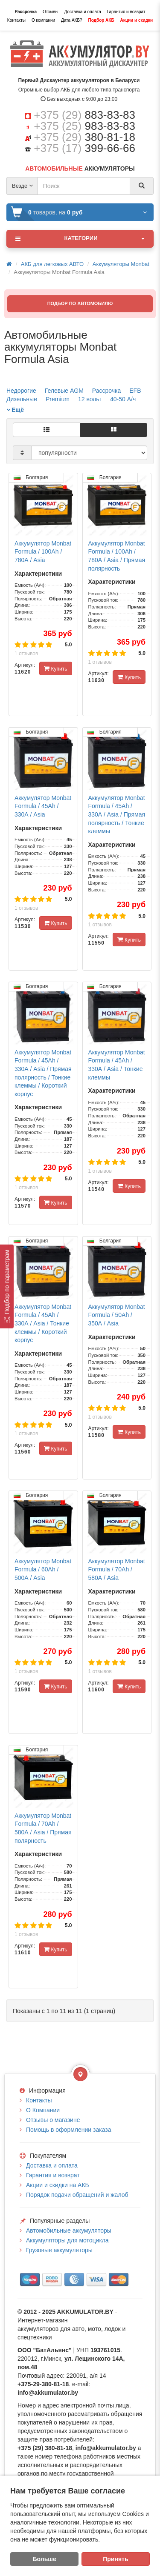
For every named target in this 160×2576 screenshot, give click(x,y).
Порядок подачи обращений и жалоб (77, 2194)
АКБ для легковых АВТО (52, 264)
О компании (43, 20)
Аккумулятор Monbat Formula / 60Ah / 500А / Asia (43, 1569)
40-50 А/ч (123, 399)
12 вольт (90, 399)
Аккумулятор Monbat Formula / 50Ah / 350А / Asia (116, 1315)
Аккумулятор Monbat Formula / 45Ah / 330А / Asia (43, 806)
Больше (44, 2559)
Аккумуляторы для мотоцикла (67, 2240)
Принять (115, 2559)
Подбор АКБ (101, 20)
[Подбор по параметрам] (7, 1286)
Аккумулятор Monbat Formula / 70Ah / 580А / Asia (116, 1569)
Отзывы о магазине (53, 2119)
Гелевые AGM (64, 390)
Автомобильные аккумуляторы (68, 2230)
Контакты (16, 20)
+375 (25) (84, 126)
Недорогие (21, 390)
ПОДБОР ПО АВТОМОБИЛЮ (80, 303)
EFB (135, 390)
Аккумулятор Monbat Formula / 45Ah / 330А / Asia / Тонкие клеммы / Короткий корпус (43, 1323)
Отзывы (50, 11)
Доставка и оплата (82, 11)
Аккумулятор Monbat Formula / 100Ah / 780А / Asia (43, 551)
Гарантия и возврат (126, 11)
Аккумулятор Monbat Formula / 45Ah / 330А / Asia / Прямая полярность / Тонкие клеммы (116, 814)
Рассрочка (26, 11)
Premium (58, 399)
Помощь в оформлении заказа (68, 2129)
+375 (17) (84, 148)
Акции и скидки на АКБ (57, 2185)
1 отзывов (26, 654)
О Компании (43, 2110)
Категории (80, 238)
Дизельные (21, 399)
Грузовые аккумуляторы (59, 2250)
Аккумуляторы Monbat (121, 264)
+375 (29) (84, 115)
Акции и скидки (136, 20)
